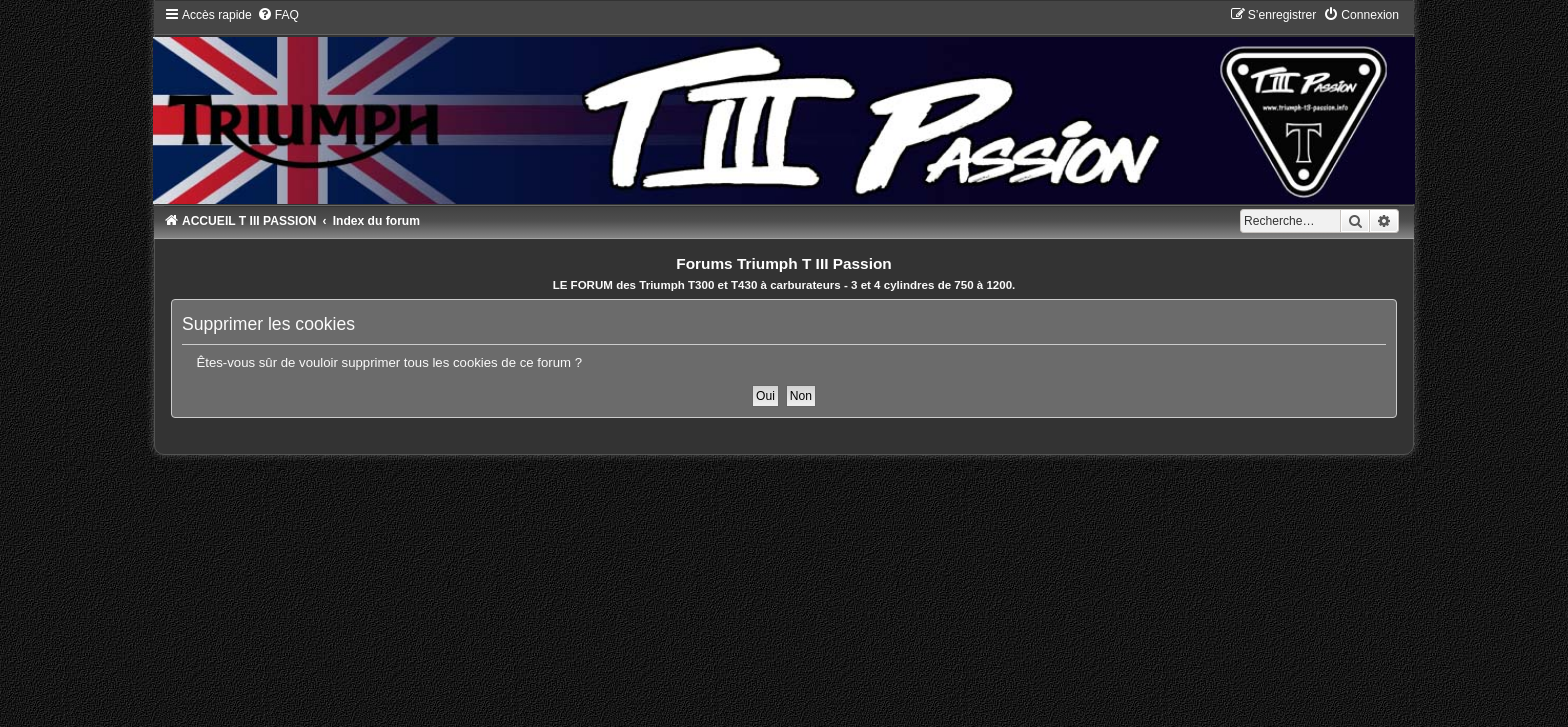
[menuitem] (278, 15)
